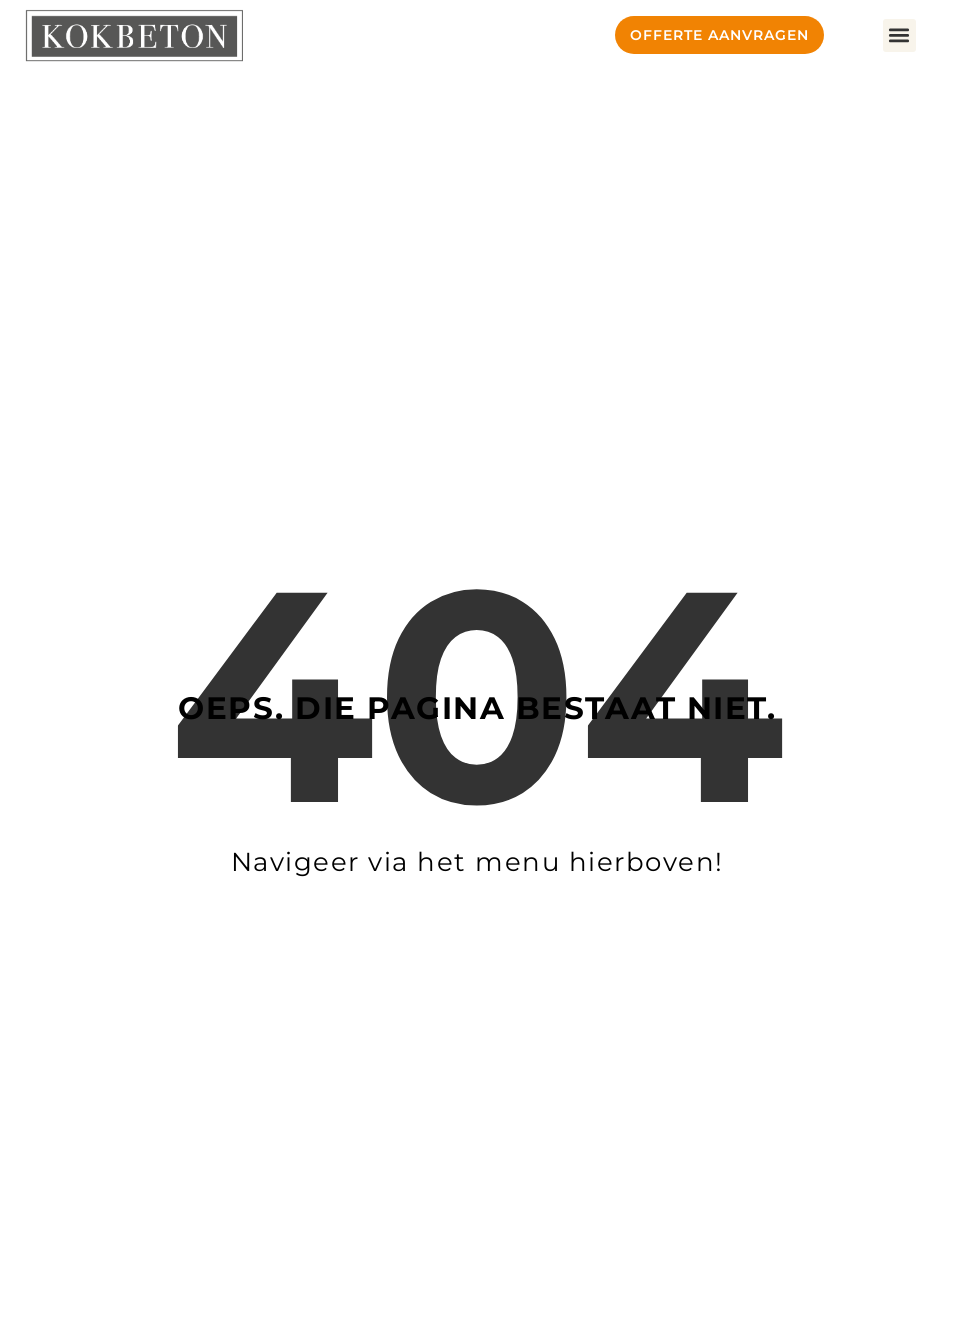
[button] (899, 35)
